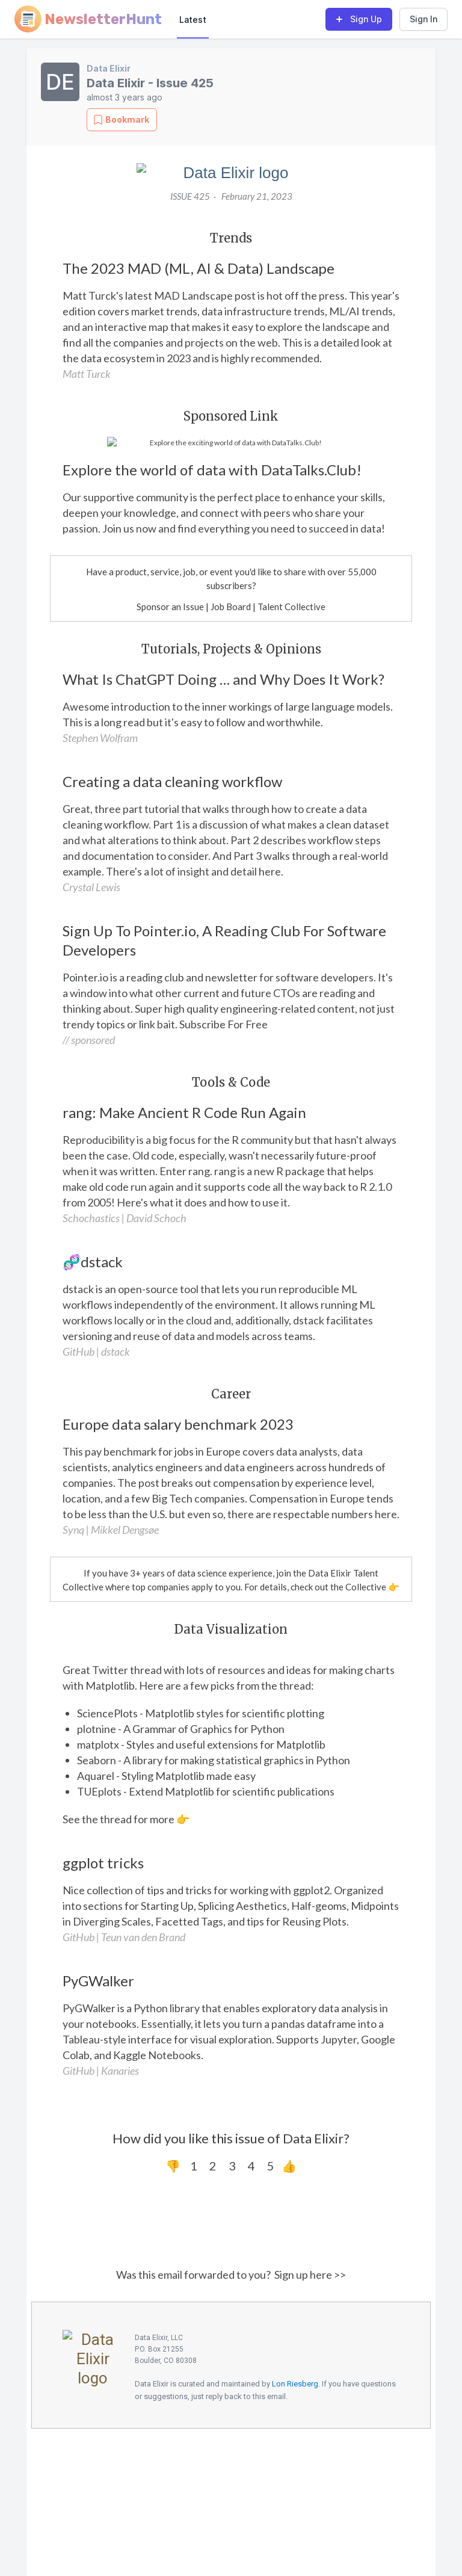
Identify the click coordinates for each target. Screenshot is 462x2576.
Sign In (423, 19)
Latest (192, 19)
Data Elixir (109, 68)
